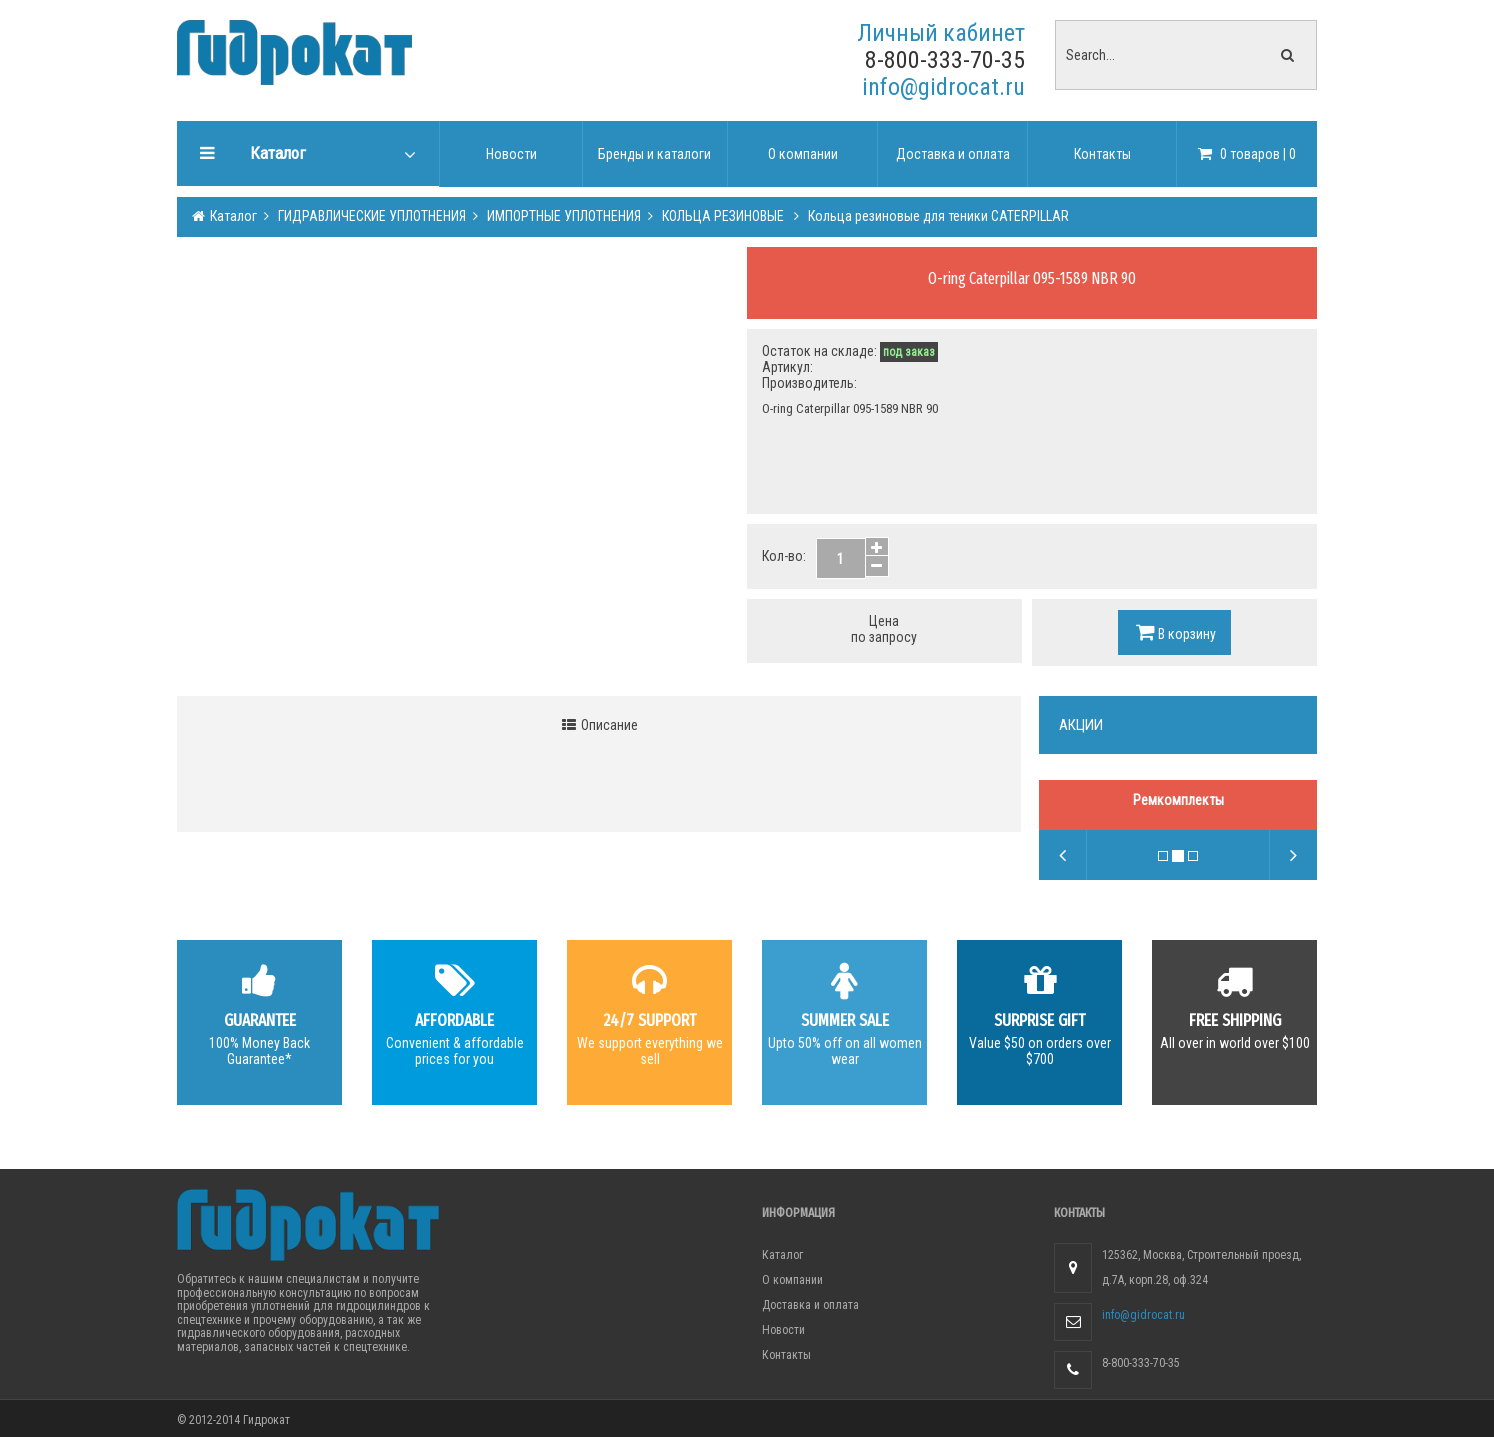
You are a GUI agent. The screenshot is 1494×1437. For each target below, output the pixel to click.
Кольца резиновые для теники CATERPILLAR (937, 216)
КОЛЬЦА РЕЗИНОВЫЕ (723, 216)
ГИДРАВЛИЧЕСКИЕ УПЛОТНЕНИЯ (370, 216)
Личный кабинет (941, 33)
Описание (599, 725)
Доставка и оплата (810, 1305)
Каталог (232, 216)
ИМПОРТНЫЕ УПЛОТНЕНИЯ (562, 216)
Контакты (786, 1355)
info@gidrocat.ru (943, 87)
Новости (783, 1330)
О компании (792, 1280)
